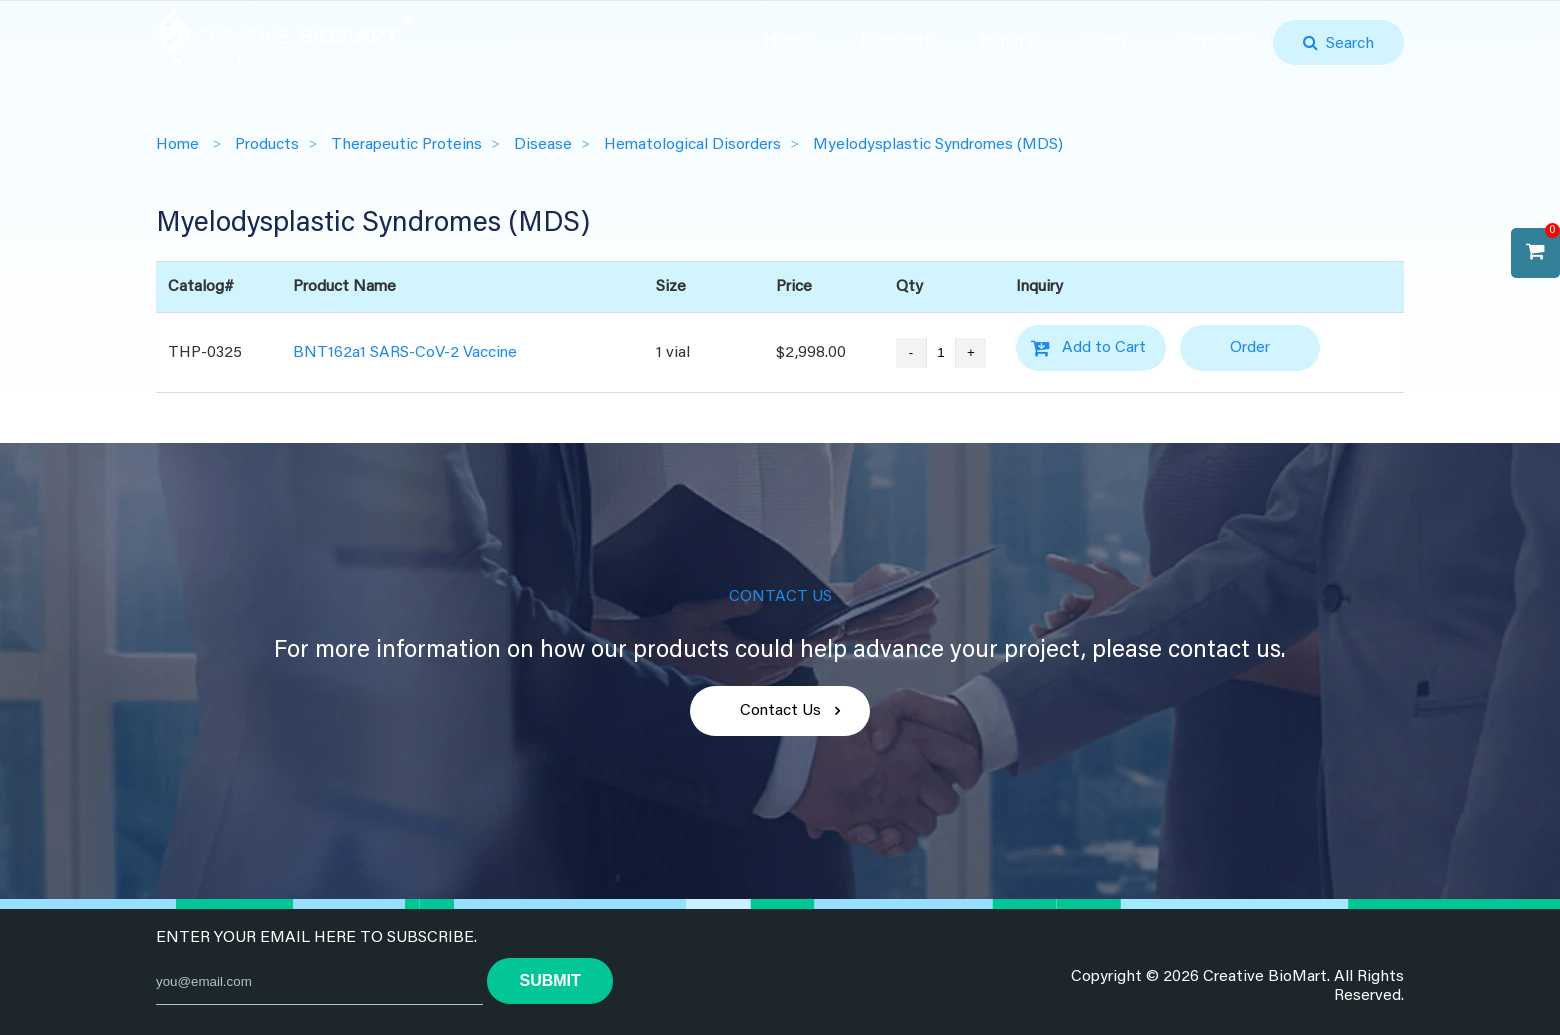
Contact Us (780, 711)
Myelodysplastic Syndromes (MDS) (938, 145)
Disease (543, 145)
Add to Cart (1104, 348)
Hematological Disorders (692, 145)
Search (1346, 44)
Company (1213, 42)
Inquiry (1007, 42)
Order (1105, 42)
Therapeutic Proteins (406, 145)
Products (896, 42)
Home (788, 42)
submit (549, 980)
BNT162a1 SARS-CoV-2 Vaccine (405, 352)
